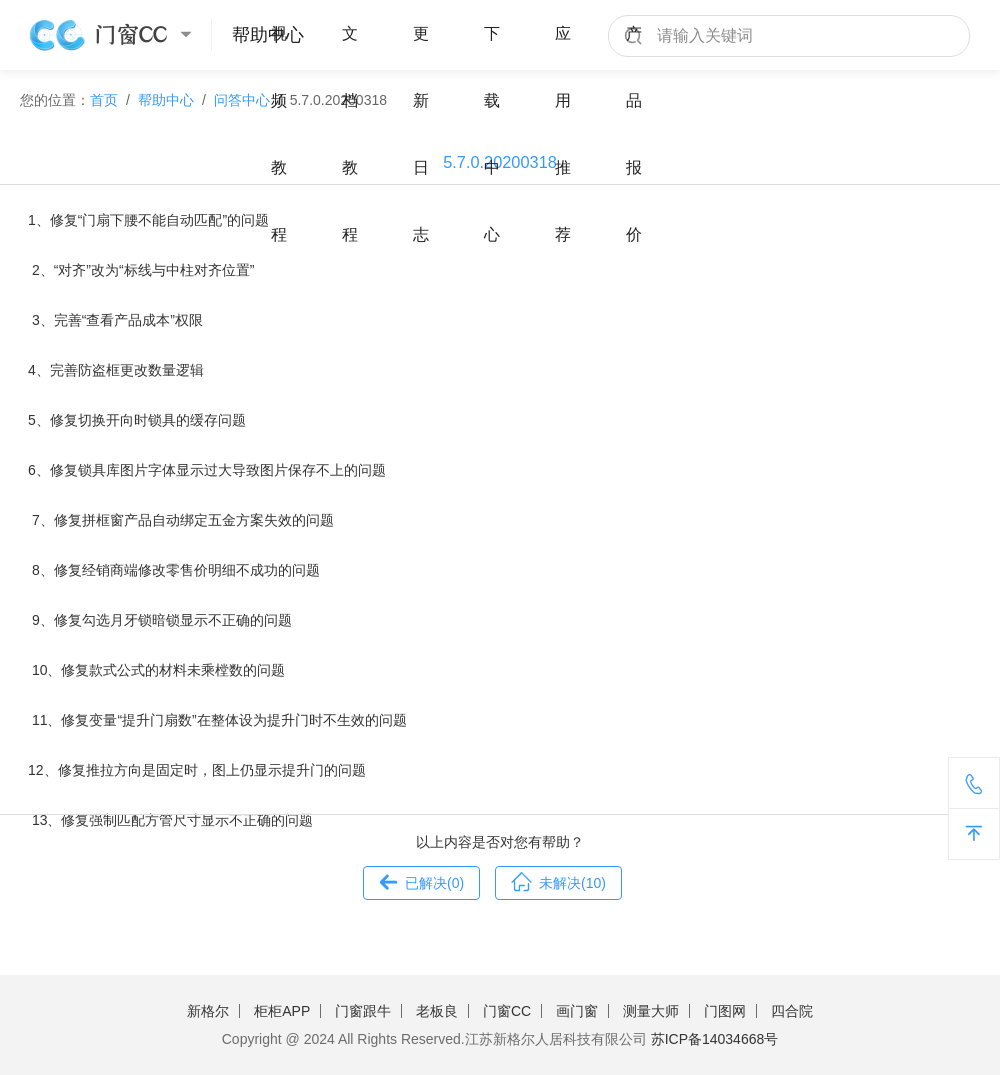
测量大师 (651, 1011)
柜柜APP (282, 1011)
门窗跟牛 (363, 1011)
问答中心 (242, 100)
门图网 (725, 1011)
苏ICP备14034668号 (715, 1039)
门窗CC (507, 1011)
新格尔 (208, 1011)
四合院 (792, 1011)
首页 (104, 100)
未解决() (558, 880)
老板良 (437, 1011)
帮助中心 (166, 100)
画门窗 (577, 1011)
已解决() (421, 880)
